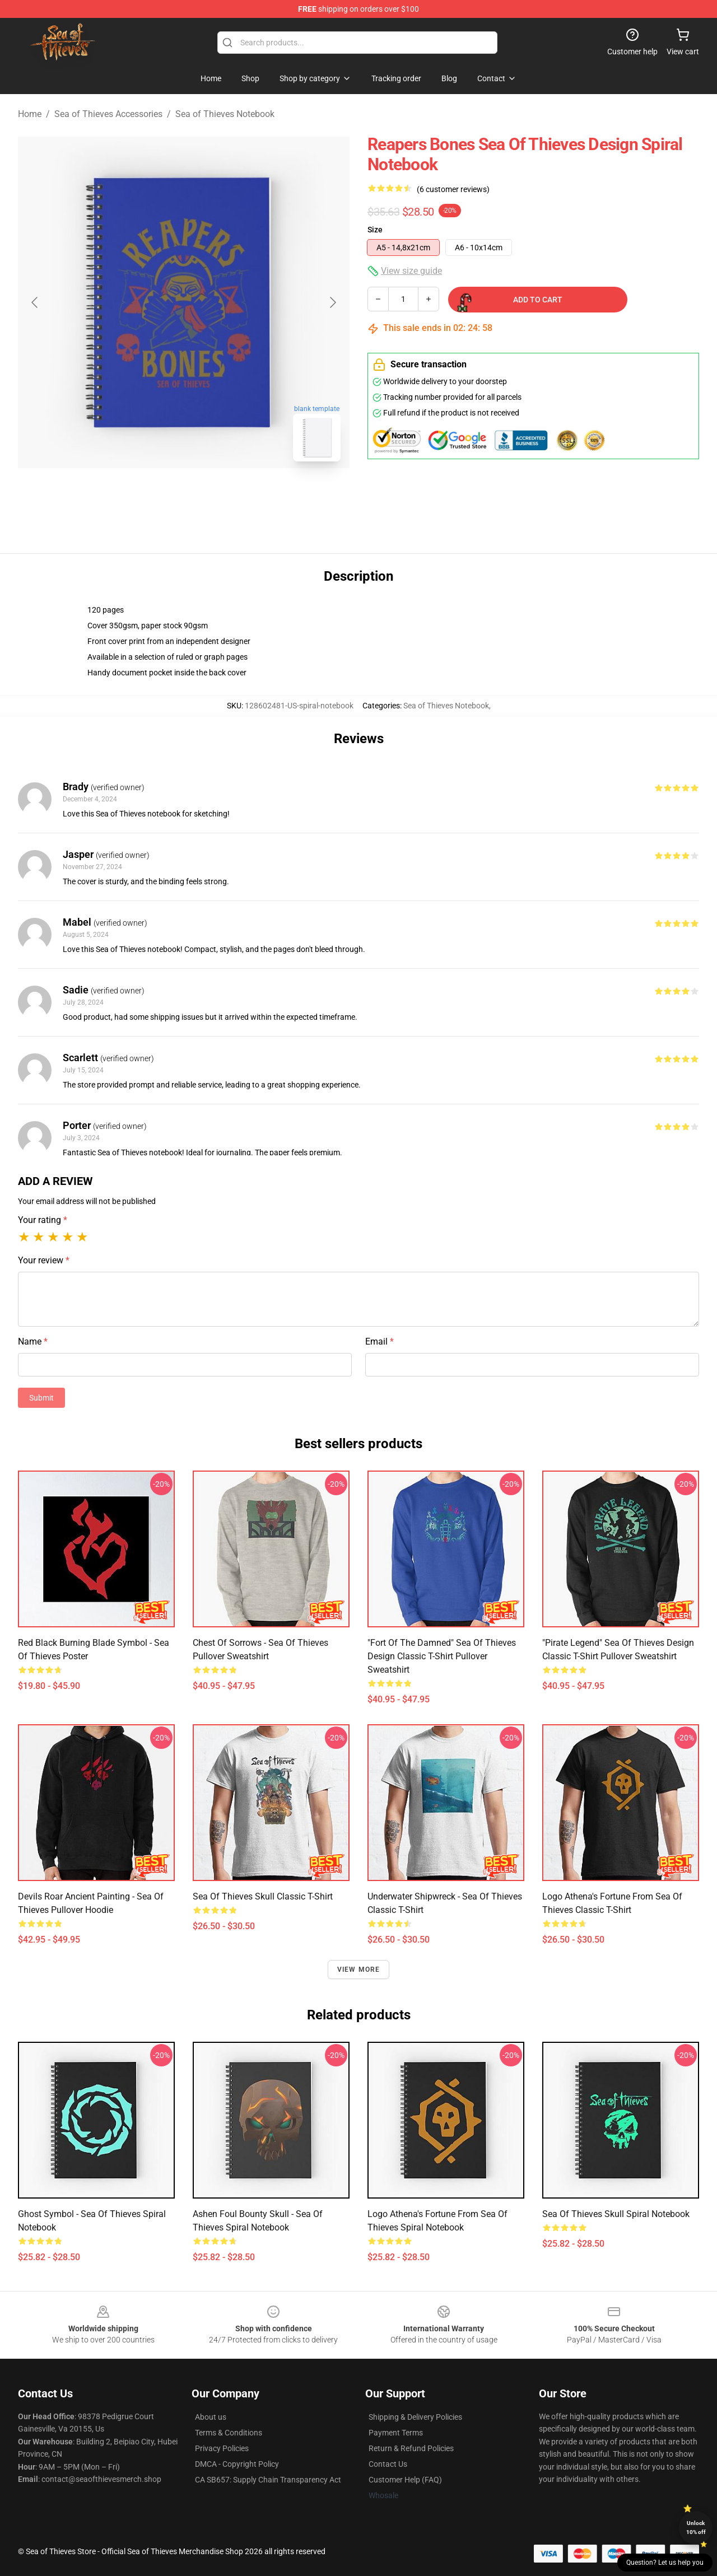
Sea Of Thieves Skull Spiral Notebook (616, 2214)
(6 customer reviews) (453, 189)
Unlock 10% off (696, 2527)
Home (29, 114)
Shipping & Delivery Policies (415, 2416)
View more (358, 1969)
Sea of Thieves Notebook (224, 114)
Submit (41, 1397)
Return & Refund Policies (411, 2448)
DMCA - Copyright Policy (237, 2464)
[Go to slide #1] (154, 495)
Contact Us (388, 2464)
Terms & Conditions (228, 2432)
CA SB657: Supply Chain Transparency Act (268, 2479)
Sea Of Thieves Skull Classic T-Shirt (263, 1896)
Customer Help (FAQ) (405, 2479)
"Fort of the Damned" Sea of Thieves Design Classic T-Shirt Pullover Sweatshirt (441, 1656)
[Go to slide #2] (213, 495)
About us (210, 2416)
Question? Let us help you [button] (665, 2562)
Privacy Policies (222, 2448)
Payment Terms (396, 2432)
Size (375, 229)
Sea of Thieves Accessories (108, 114)
